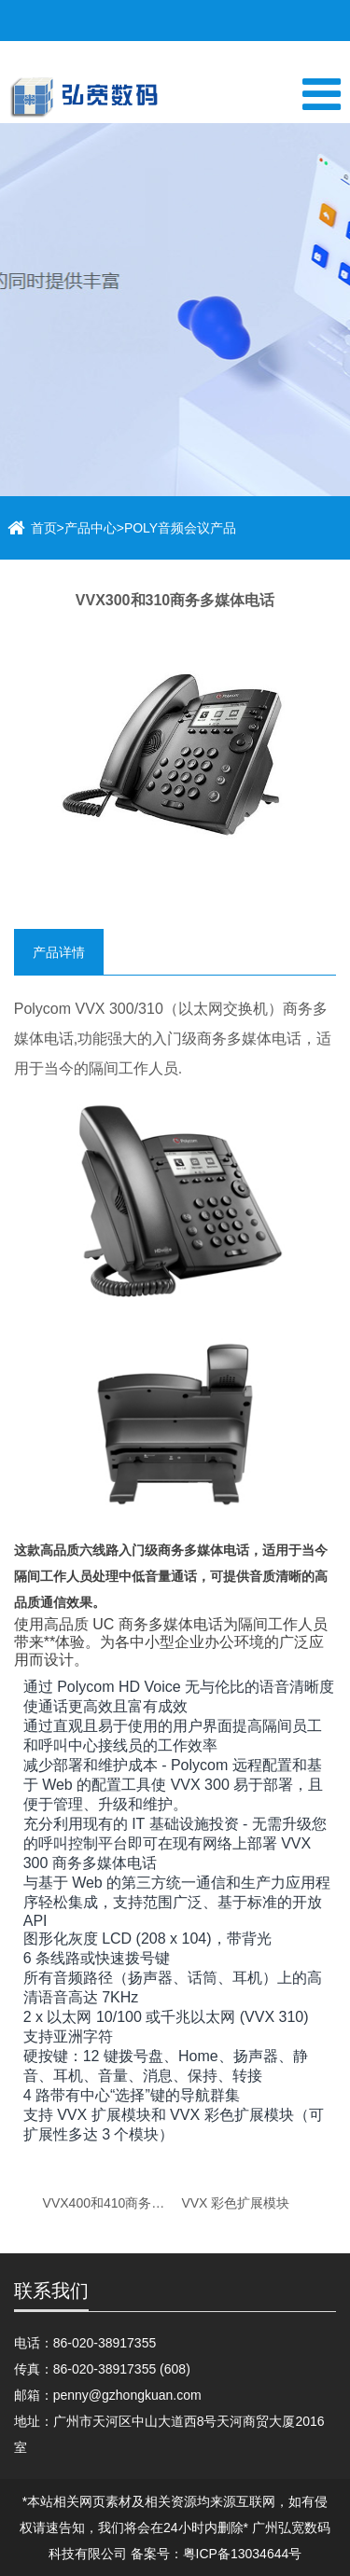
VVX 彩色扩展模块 (235, 2202)
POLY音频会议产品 (180, 527)
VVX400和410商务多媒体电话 (130, 2202)
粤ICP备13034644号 (242, 2553)
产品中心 (90, 527)
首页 (44, 527)
